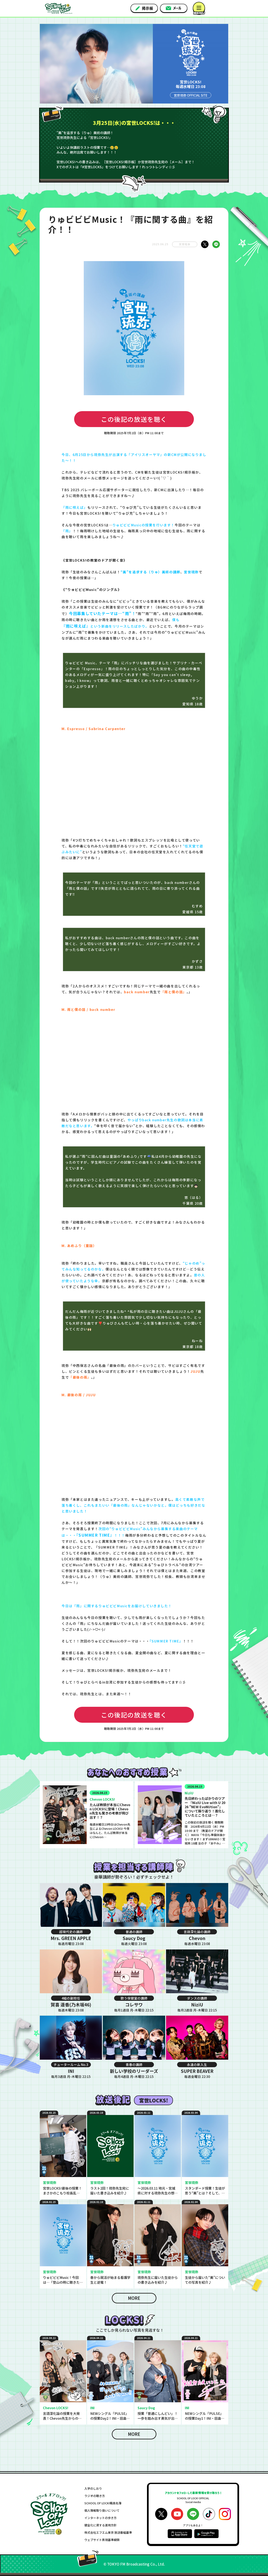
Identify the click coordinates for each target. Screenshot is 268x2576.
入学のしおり (93, 2488)
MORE (134, 2298)
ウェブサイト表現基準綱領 (102, 2540)
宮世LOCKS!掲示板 (179, 472)
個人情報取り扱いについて (102, 2510)
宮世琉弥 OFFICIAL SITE (190, 95)
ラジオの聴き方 (94, 2496)
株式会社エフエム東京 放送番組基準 (108, 2532)
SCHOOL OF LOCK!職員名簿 (102, 2503)
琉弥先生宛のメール (78, 477)
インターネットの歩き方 (100, 2518)
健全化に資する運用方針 (100, 2525)
